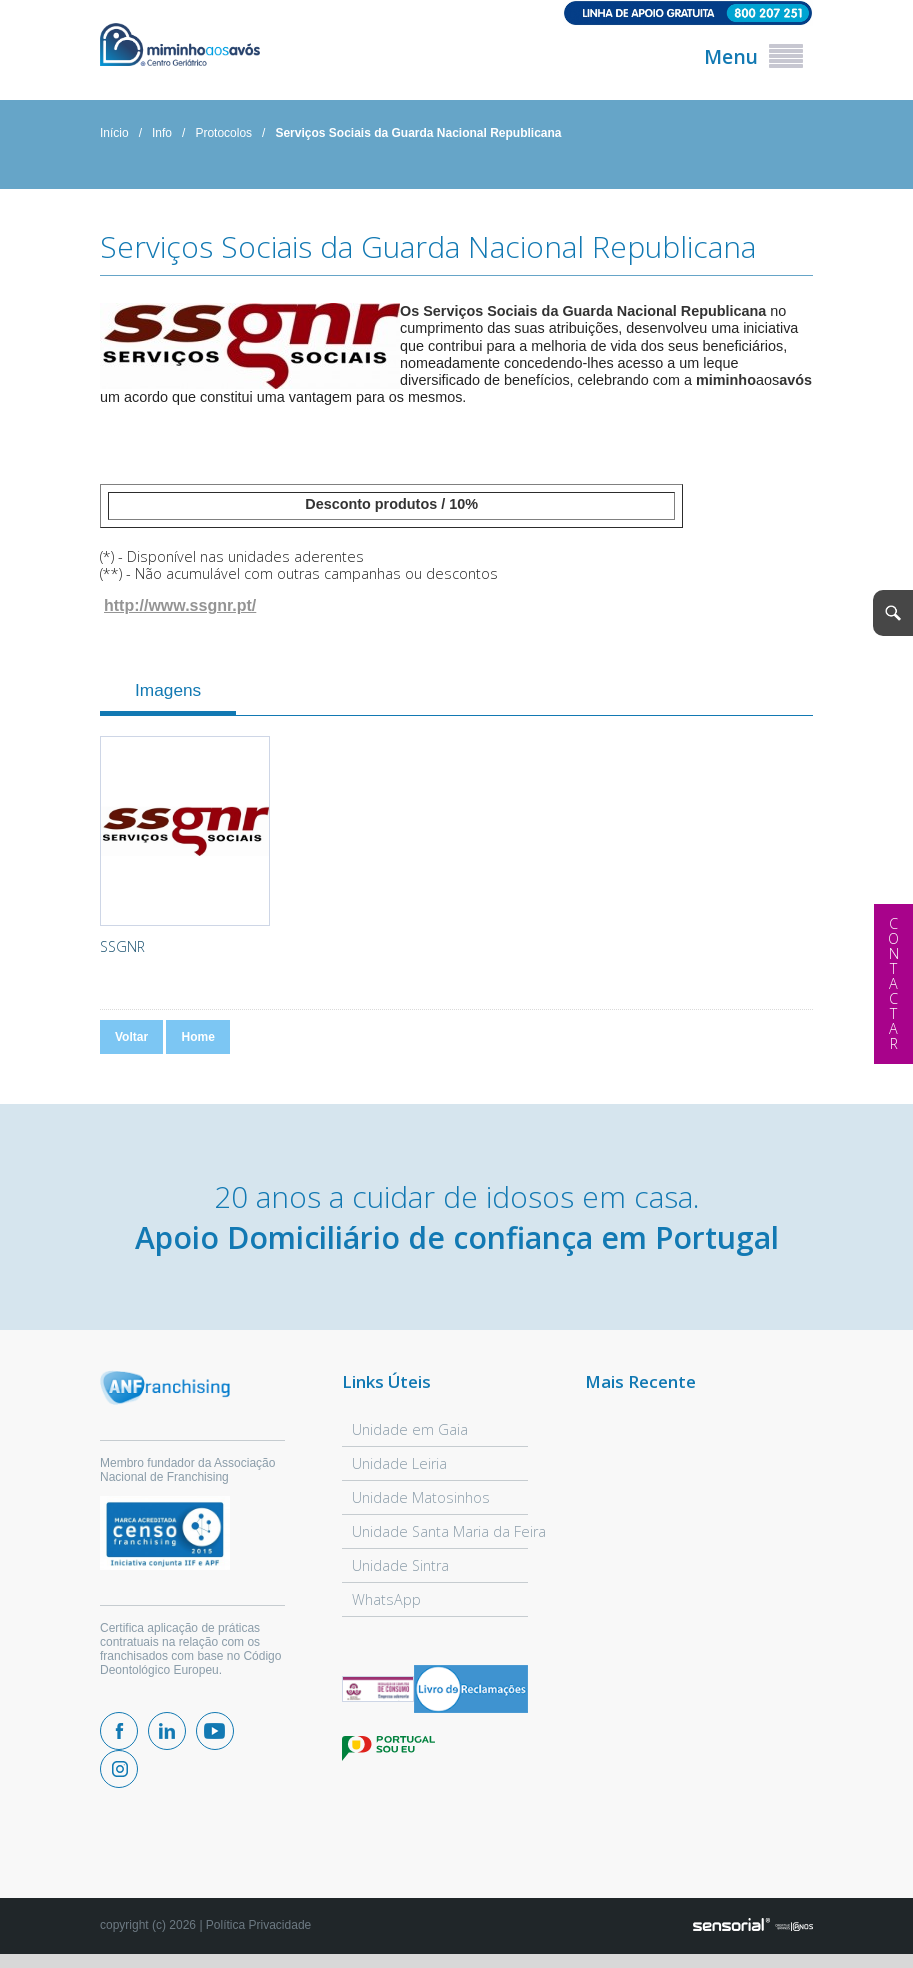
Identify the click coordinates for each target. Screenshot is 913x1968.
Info (162, 133)
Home (197, 1037)
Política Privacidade (258, 1925)
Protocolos (223, 133)
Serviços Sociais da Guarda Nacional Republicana (418, 133)
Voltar (131, 1037)
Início (114, 133)
